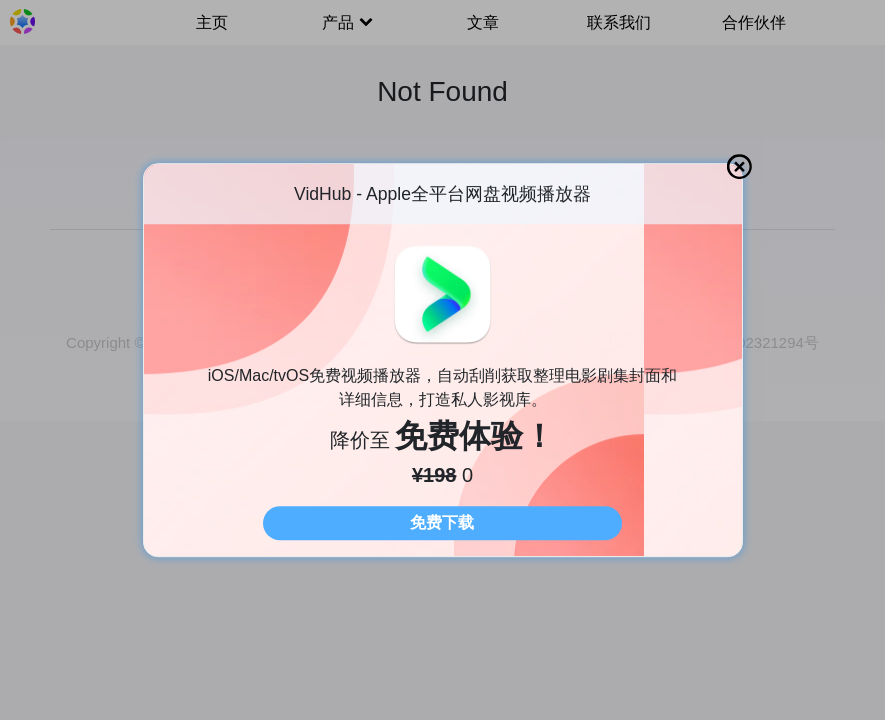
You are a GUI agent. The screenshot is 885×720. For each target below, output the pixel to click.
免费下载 (442, 522)
